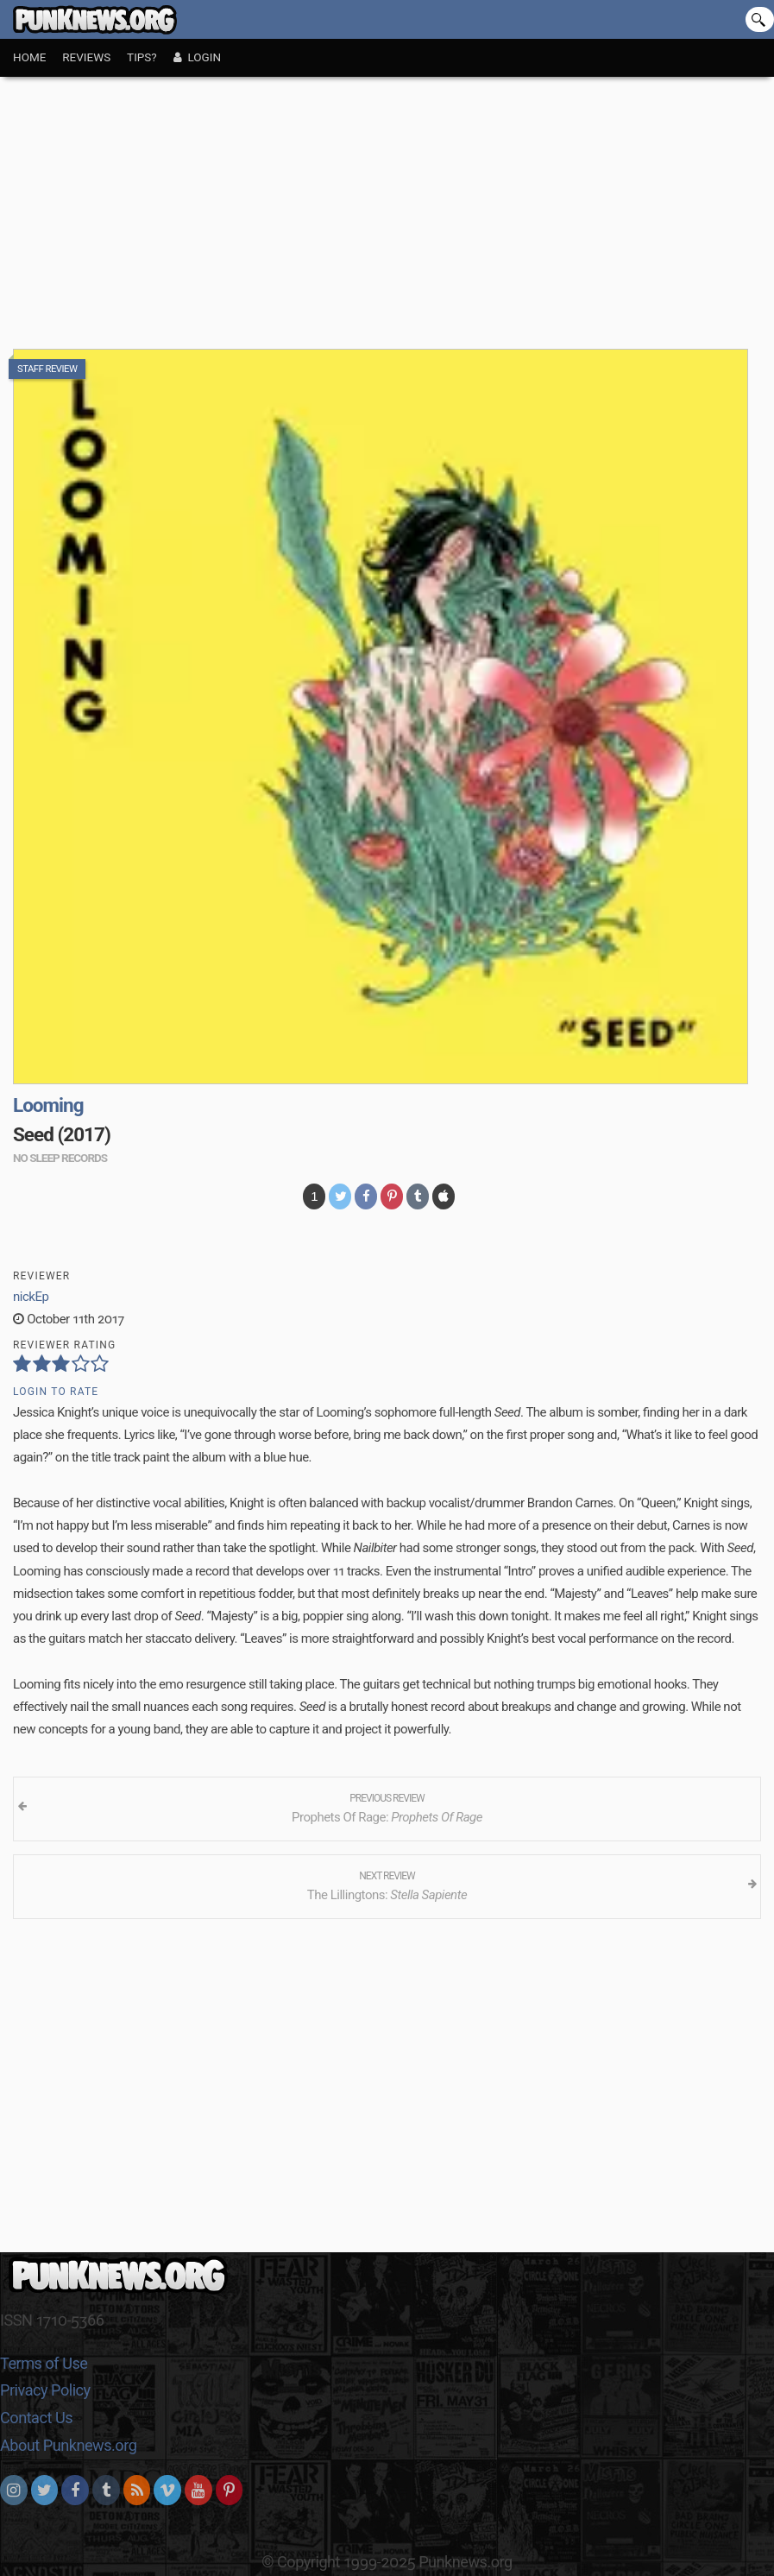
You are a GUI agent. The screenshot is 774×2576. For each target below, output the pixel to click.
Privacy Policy (45, 2390)
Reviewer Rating (64, 1345)
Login (197, 57)
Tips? (142, 57)
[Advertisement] (387, 206)
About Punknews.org (68, 2445)
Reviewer (41, 1276)
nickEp (30, 1296)
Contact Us (36, 2418)
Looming (48, 1105)
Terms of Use (43, 2363)
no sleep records (60, 1158)
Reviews (86, 57)
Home (29, 57)
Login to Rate (55, 1392)
